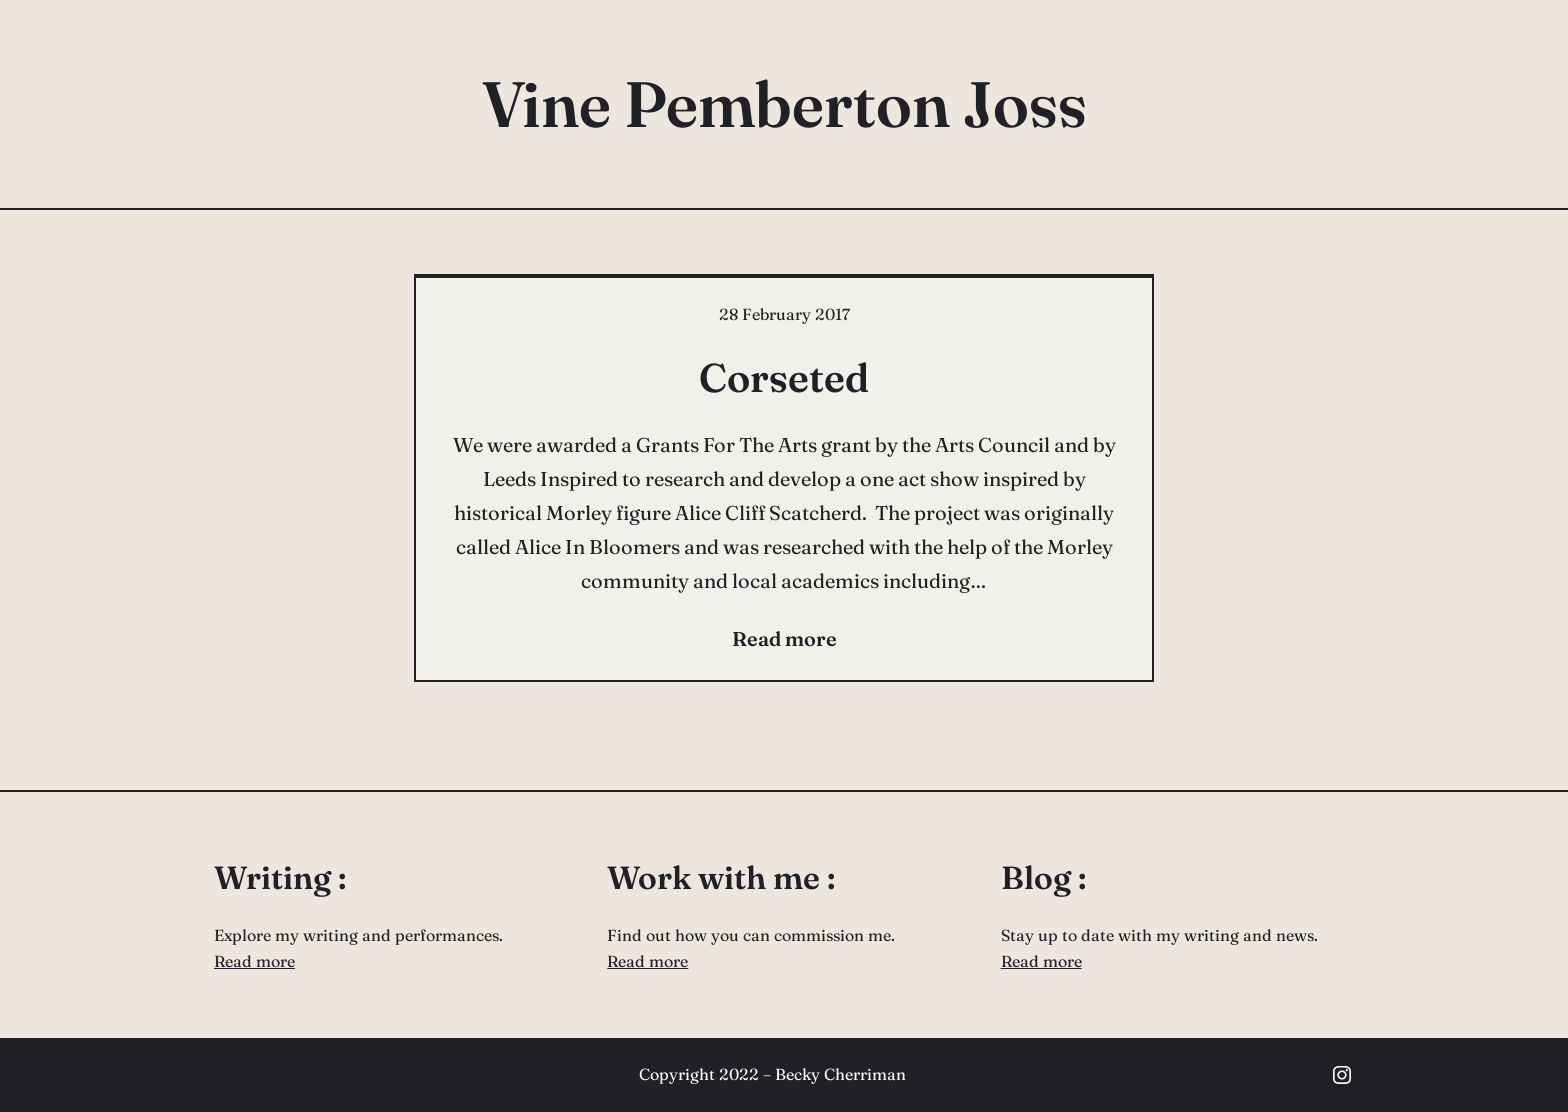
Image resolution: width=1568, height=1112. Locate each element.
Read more (254, 961)
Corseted (784, 377)
